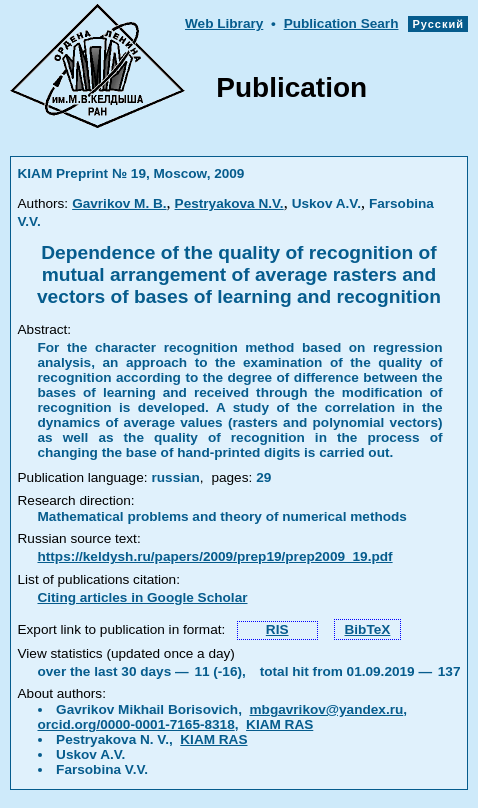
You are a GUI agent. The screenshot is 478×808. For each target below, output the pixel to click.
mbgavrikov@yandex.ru (327, 709)
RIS (277, 629)
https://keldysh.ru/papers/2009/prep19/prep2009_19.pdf (215, 556)
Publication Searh (341, 23)
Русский (438, 24)
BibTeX (368, 629)
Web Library (224, 23)
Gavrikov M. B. (119, 203)
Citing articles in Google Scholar (143, 597)
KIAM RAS (279, 724)
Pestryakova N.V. (229, 203)
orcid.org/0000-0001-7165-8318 (136, 724)
